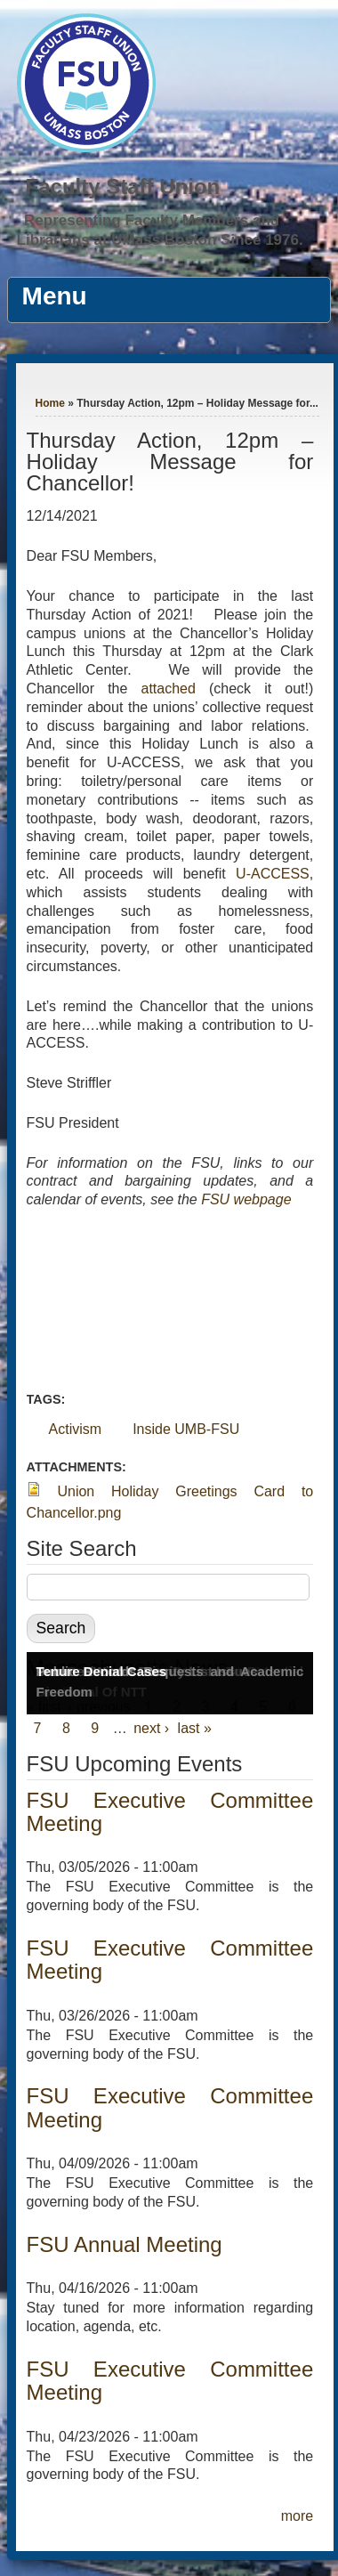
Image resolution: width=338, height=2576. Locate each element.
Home (50, 403)
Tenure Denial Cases (101, 1671)
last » (195, 1728)
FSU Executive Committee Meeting (170, 1811)
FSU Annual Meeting (124, 2244)
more (297, 2515)
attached (174, 688)
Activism (75, 1429)
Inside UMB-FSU (186, 1429)
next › (151, 1728)
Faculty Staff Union (123, 186)
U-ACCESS (273, 873)
